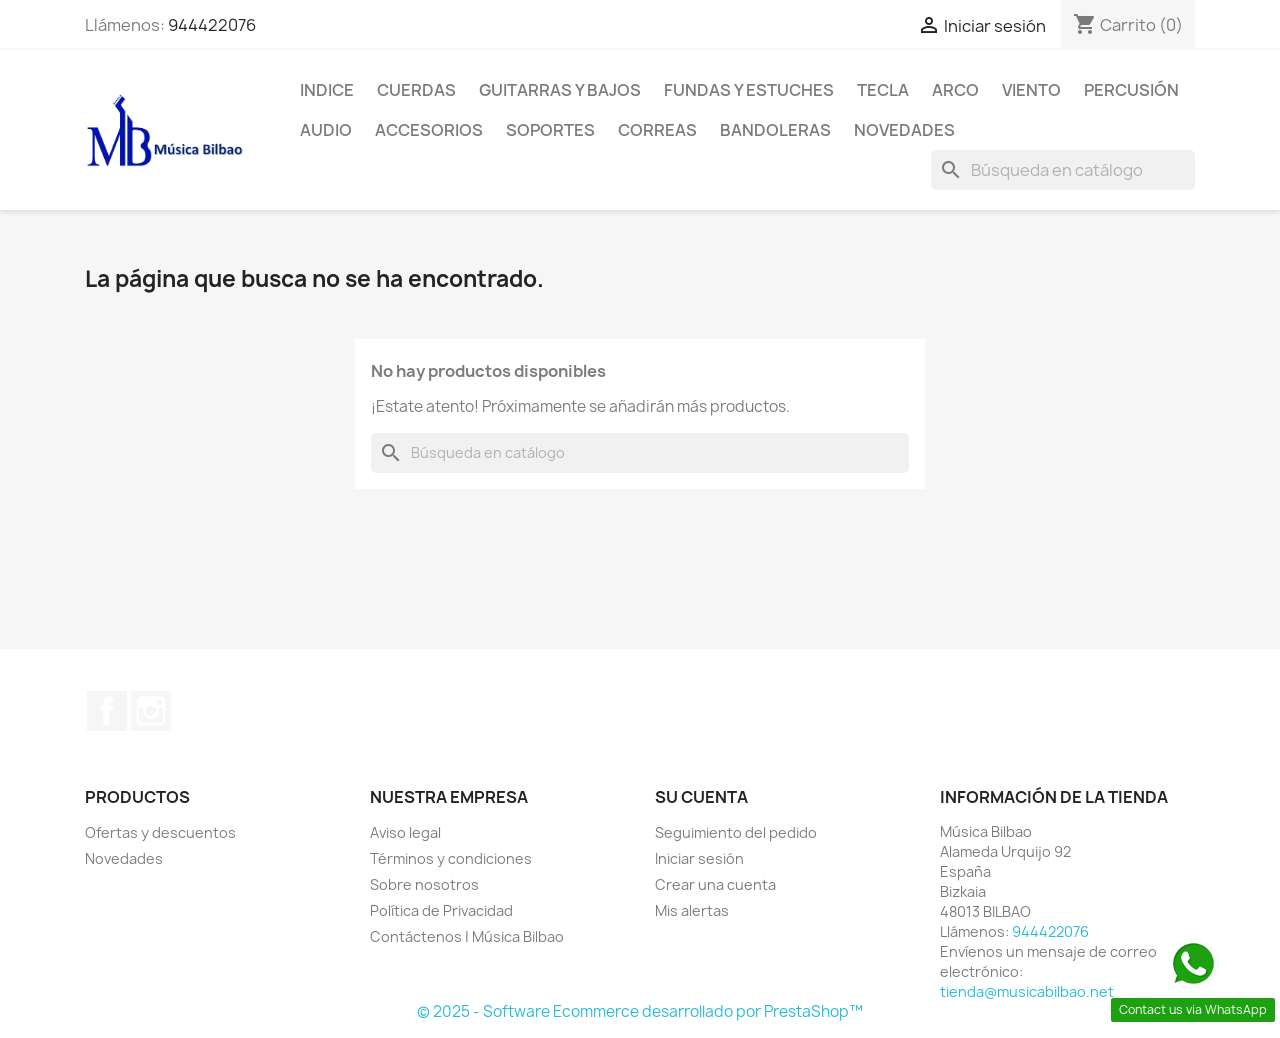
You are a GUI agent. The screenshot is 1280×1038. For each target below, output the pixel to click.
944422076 (212, 25)
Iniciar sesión (699, 858)
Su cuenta (701, 797)
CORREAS (657, 130)
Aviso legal (405, 832)
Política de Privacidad (441, 910)
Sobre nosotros (424, 884)
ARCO (955, 90)
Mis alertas (692, 910)
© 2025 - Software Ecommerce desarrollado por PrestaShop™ (640, 1011)
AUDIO (326, 130)
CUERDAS (416, 90)
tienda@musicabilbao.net (1027, 991)
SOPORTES (550, 130)
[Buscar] (1063, 170)
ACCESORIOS (429, 130)
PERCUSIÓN (1131, 90)
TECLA (883, 90)
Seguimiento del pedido (736, 832)
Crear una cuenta (715, 884)
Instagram (151, 711)
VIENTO (1031, 90)
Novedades (904, 130)
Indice (327, 90)
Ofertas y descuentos (160, 832)
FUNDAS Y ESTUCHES (749, 90)
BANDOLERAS (775, 130)
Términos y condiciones (451, 858)
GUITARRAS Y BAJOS (560, 90)
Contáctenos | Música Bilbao (467, 936)
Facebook (107, 711)
